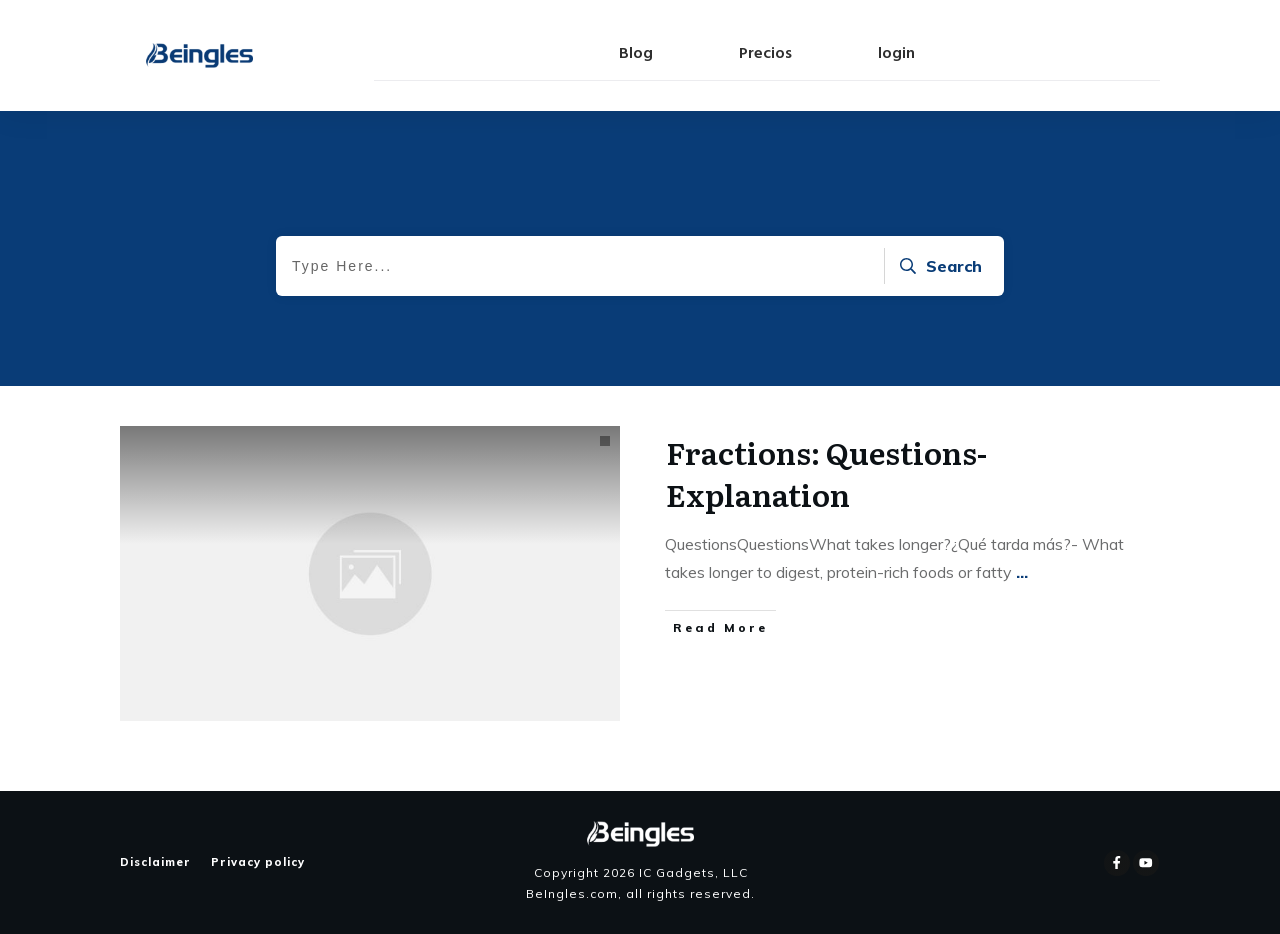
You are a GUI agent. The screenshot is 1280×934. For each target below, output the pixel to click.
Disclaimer (155, 862)
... (1022, 572)
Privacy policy (258, 862)
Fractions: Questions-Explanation (826, 473)
